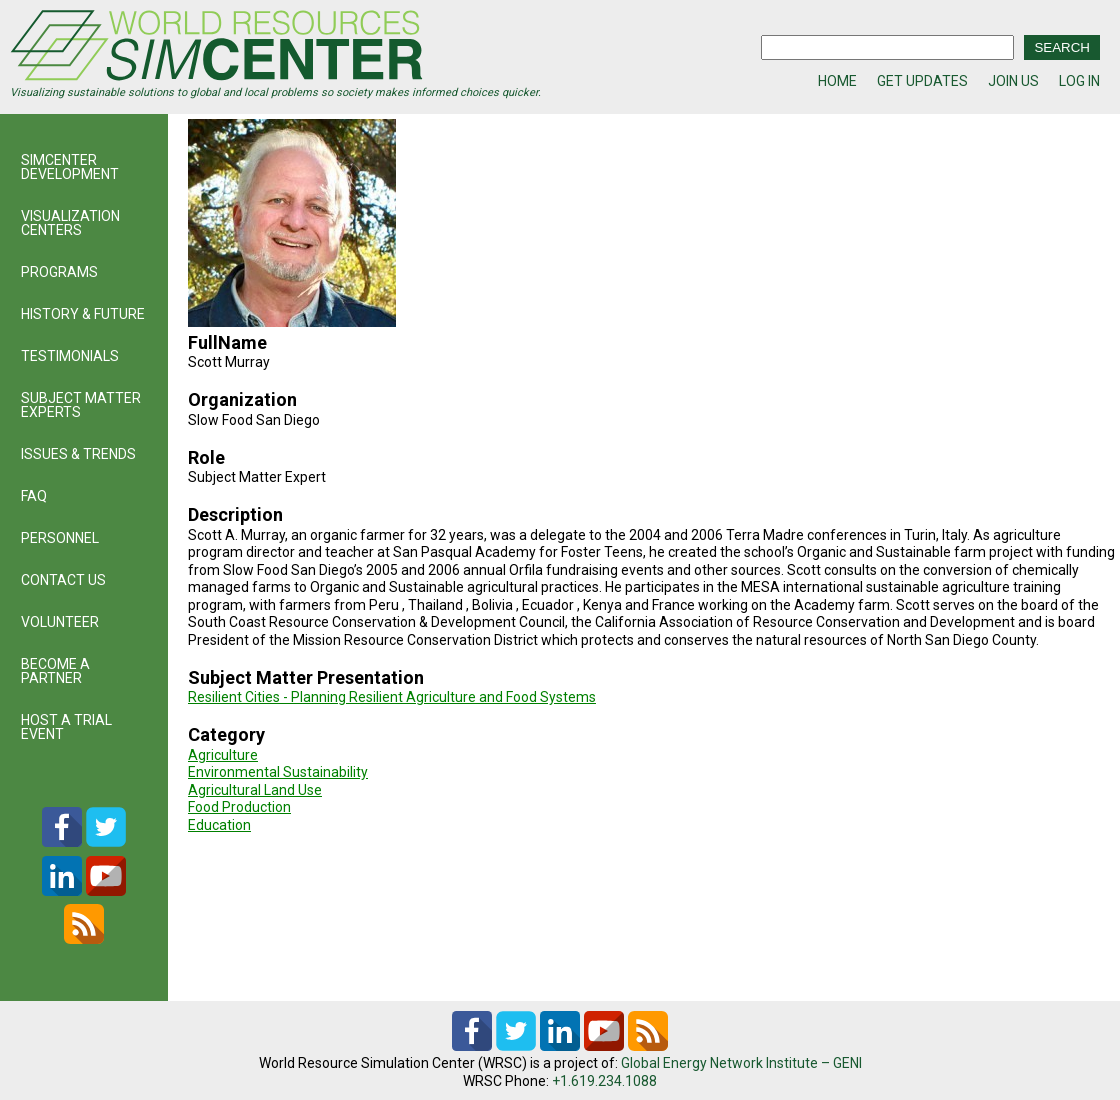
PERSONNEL (60, 538)
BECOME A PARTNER (55, 671)
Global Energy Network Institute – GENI (741, 1063)
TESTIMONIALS (70, 356)
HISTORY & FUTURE (83, 314)
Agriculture (223, 755)
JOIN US (1013, 81)
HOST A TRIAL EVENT (66, 727)
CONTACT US (63, 580)
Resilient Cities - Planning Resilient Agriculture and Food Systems (392, 697)
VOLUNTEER (60, 622)
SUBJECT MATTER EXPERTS (81, 405)
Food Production (239, 807)
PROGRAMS (59, 272)
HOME (837, 81)
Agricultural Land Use (255, 790)
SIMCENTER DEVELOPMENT (70, 167)
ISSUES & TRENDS (78, 454)
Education (219, 825)
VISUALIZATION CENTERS (70, 223)
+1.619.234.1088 (604, 1081)
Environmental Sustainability (278, 772)
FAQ (34, 496)
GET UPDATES (922, 81)
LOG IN (1079, 81)
